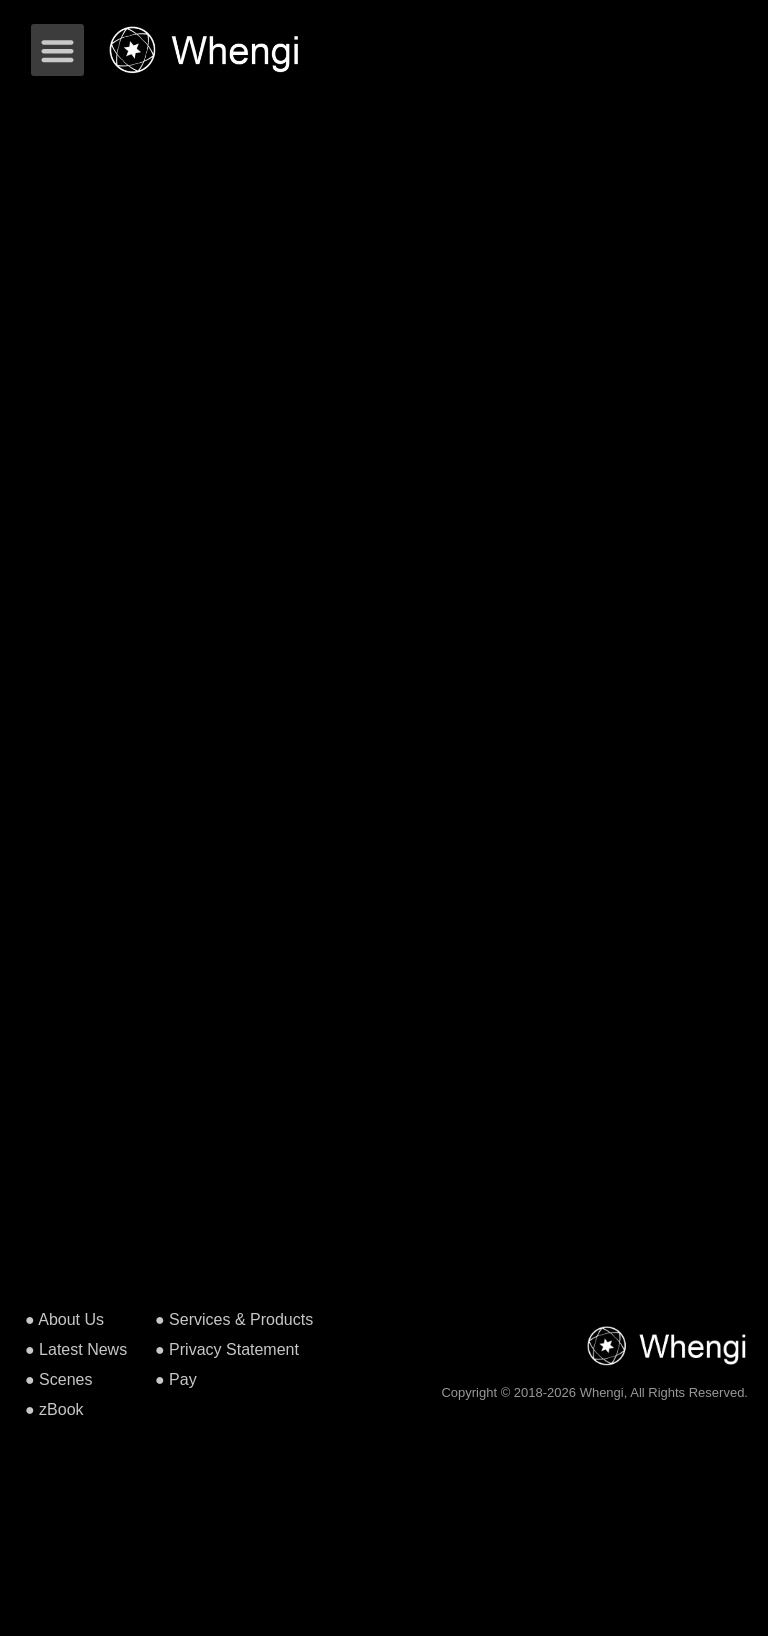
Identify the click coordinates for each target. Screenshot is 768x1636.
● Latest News (76, 1349)
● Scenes (58, 1379)
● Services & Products (234, 1319)
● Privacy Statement (227, 1349)
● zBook (54, 1409)
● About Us (64, 1319)
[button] (57, 50)
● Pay (176, 1379)
